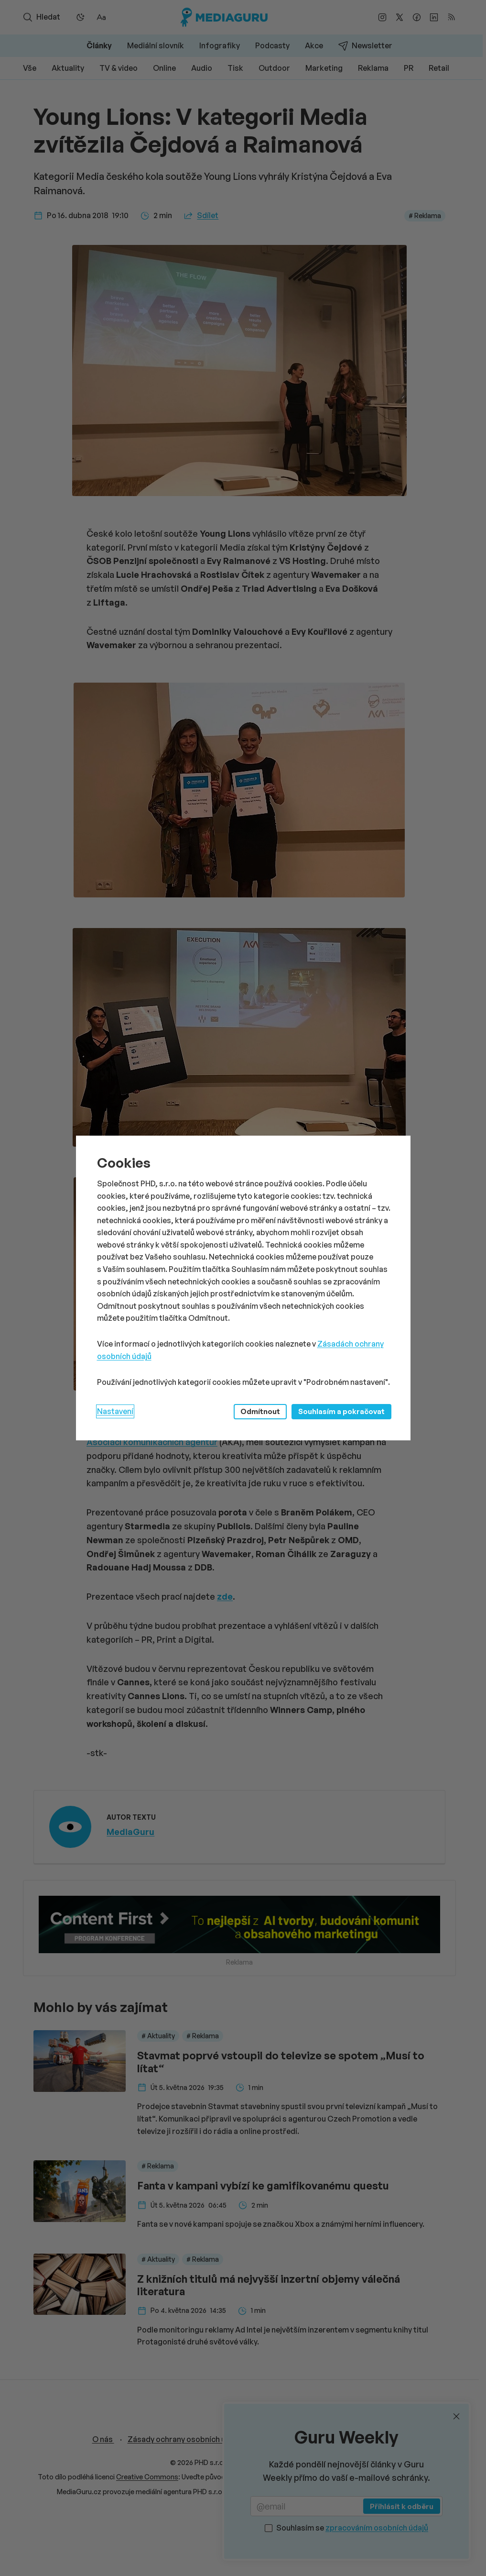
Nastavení (115, 1411)
